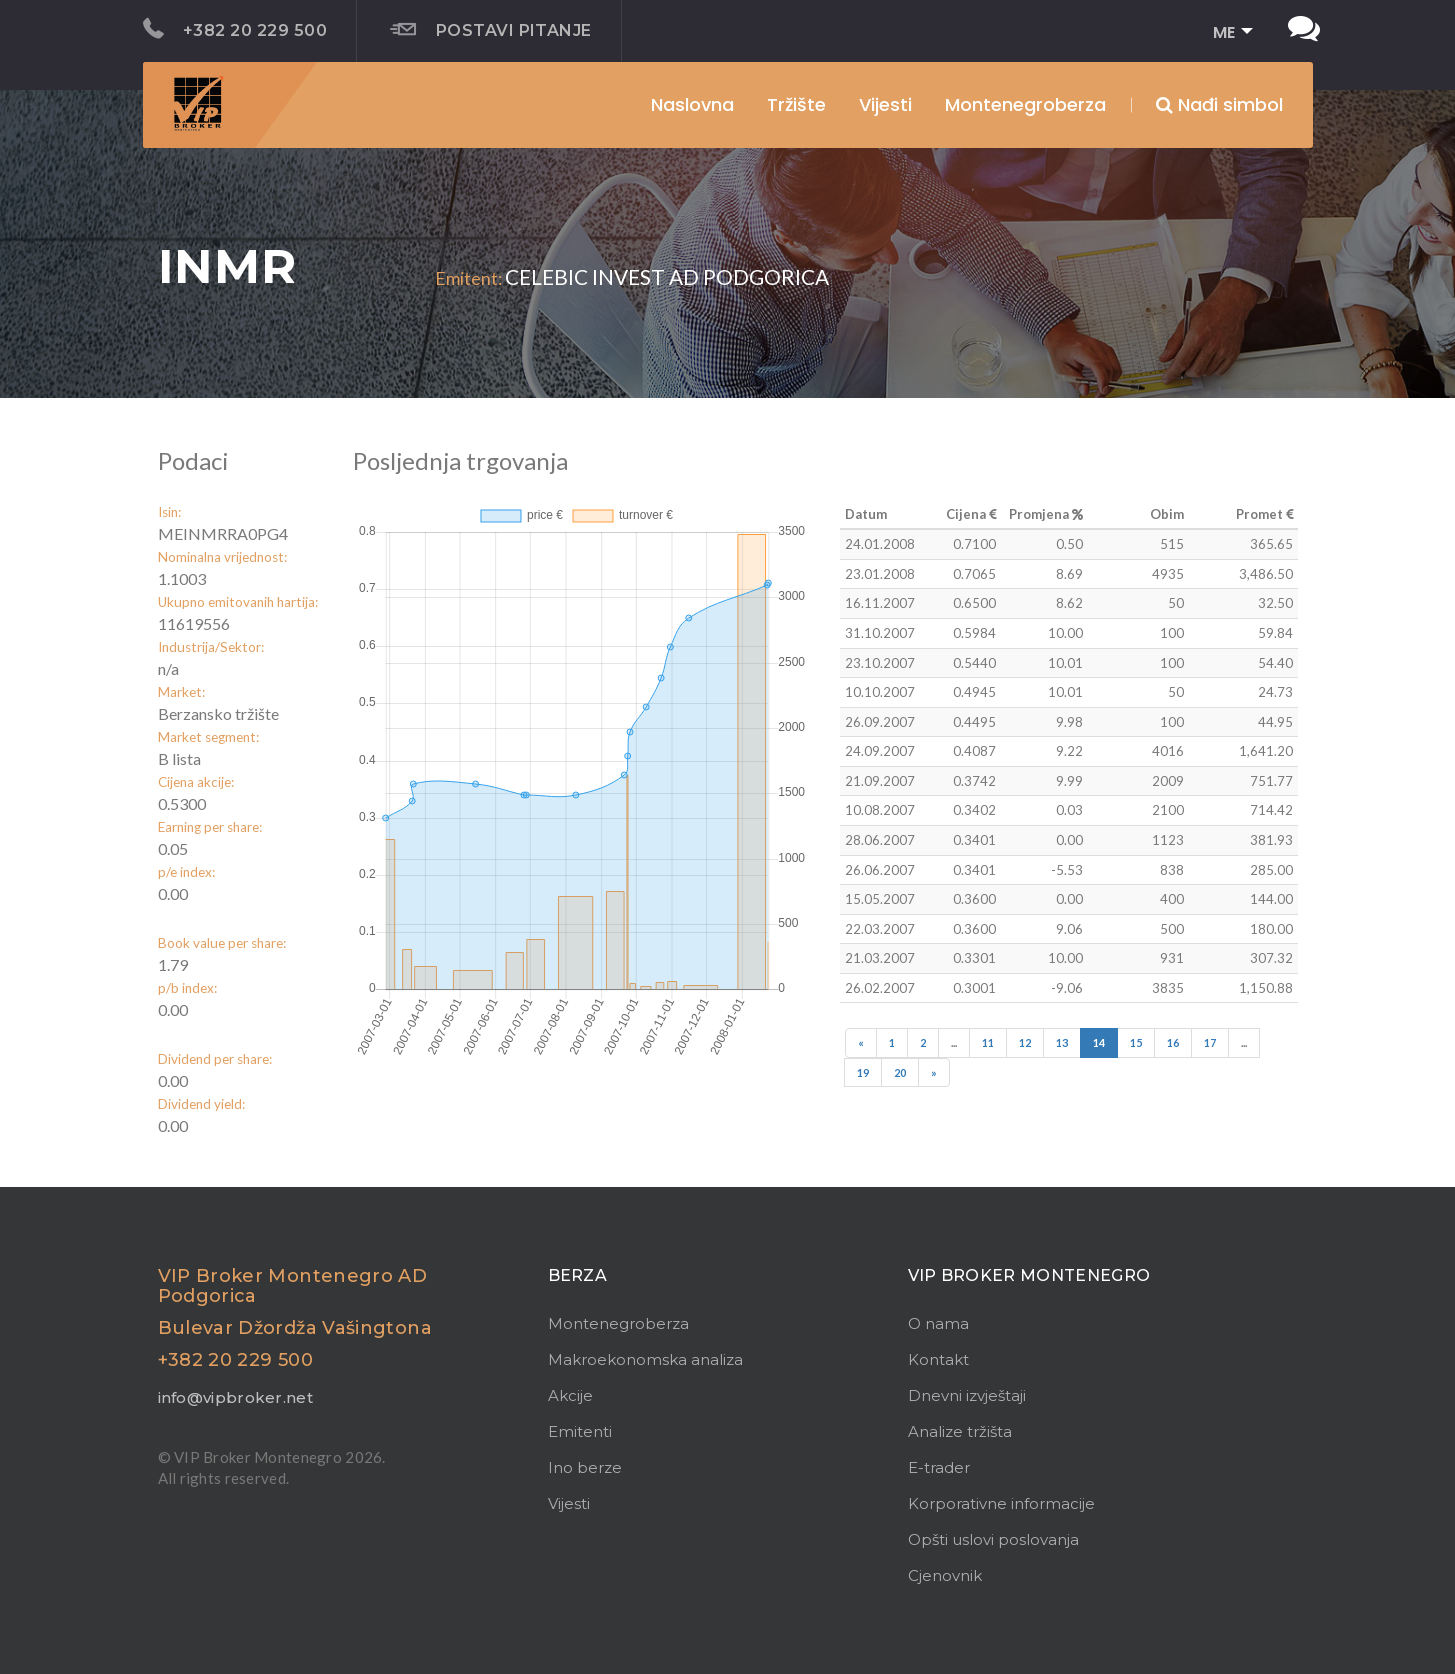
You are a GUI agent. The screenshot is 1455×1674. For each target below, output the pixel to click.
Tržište (796, 104)
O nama (938, 1323)
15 (1136, 1042)
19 (863, 1072)
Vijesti (885, 104)
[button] (1226, 33)
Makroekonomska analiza (645, 1359)
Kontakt (938, 1359)
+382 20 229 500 (235, 29)
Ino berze (585, 1467)
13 (1062, 1042)
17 (1210, 1042)
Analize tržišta (960, 1431)
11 (988, 1042)
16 (1173, 1042)
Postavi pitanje (491, 30)
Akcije (570, 1395)
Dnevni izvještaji (967, 1395)
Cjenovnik (945, 1575)
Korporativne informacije (1001, 1503)
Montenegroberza (618, 1323)
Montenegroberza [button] (1025, 104)
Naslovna (692, 104)
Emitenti (580, 1431)
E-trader (939, 1467)
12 (1025, 1042)
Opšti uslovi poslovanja (993, 1539)
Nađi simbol (1219, 104)
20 (900, 1072)
